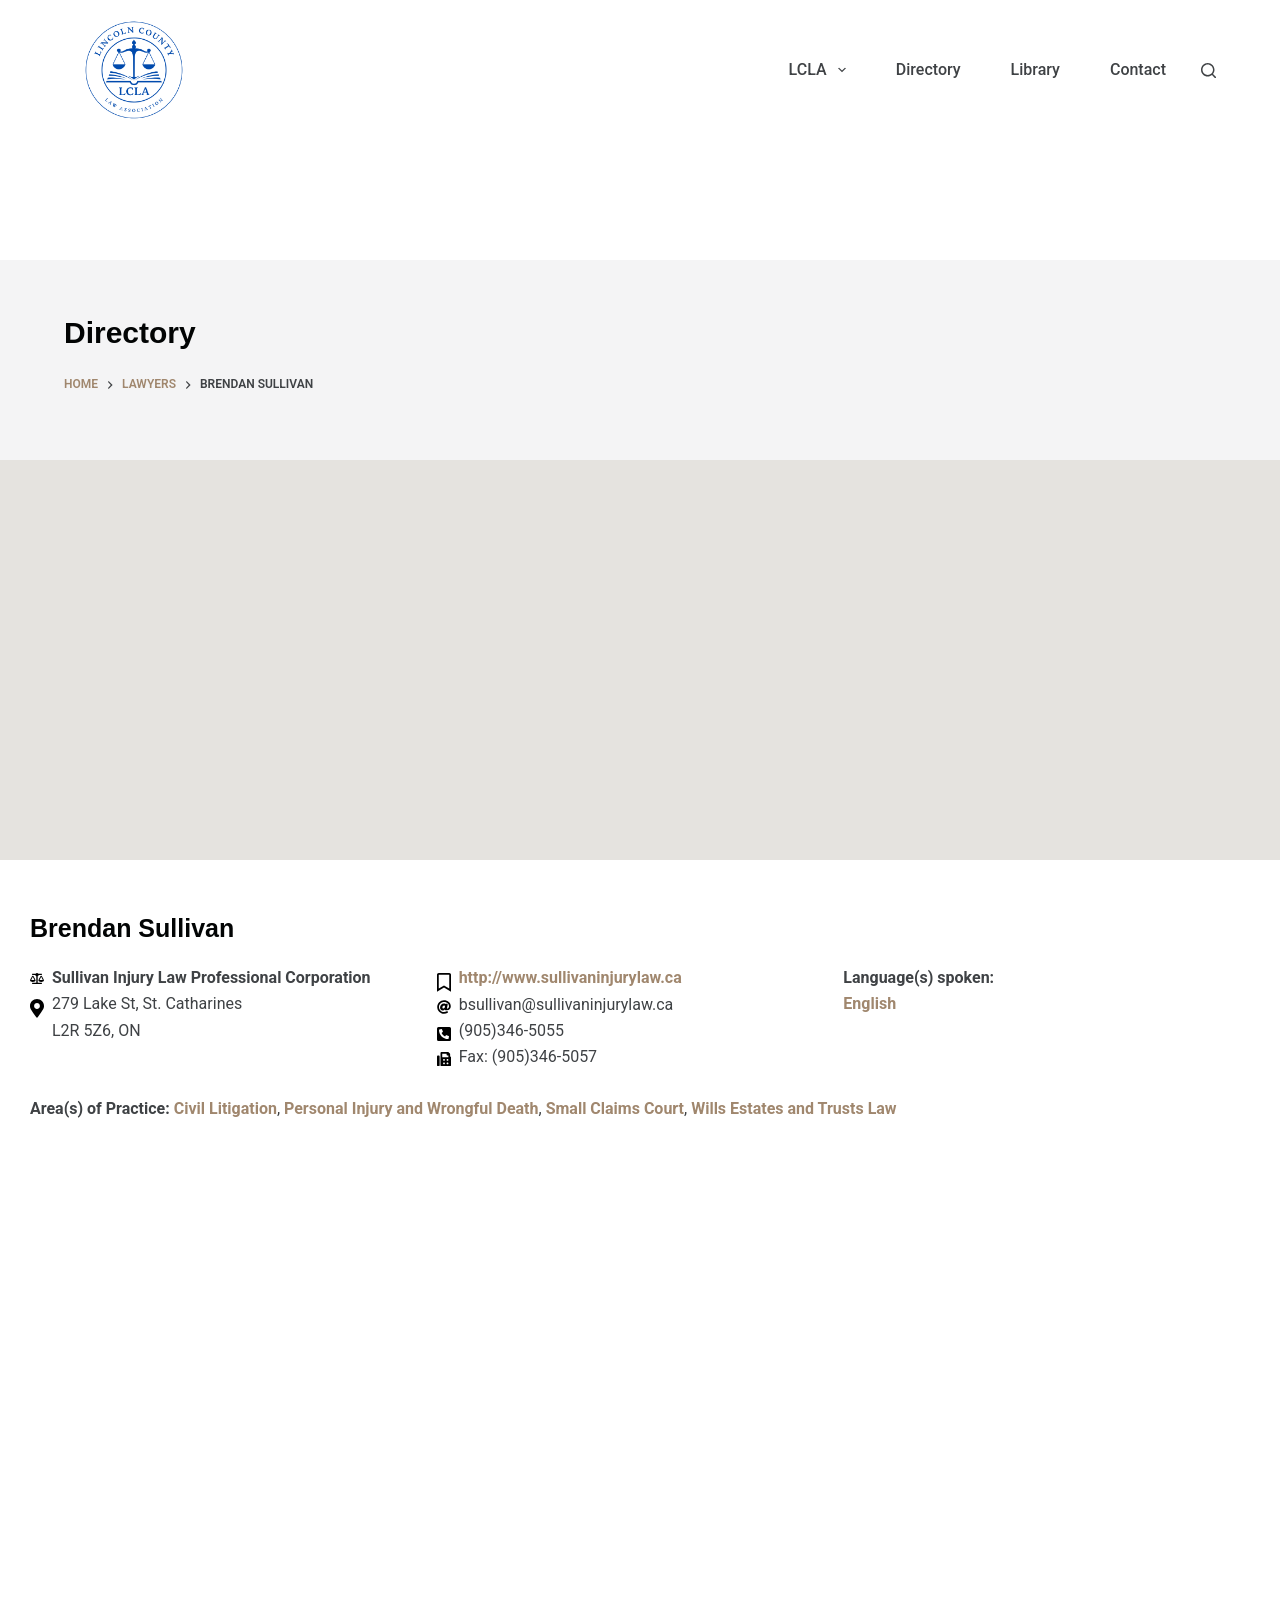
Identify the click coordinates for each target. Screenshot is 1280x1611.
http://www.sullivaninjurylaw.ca (570, 977)
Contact (1138, 69)
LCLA (821, 70)
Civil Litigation (225, 1108)
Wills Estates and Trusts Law (793, 1108)
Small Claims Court (615, 1108)
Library (1035, 69)
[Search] (1208, 70)
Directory (928, 69)
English (869, 1003)
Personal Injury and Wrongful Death (411, 1108)
